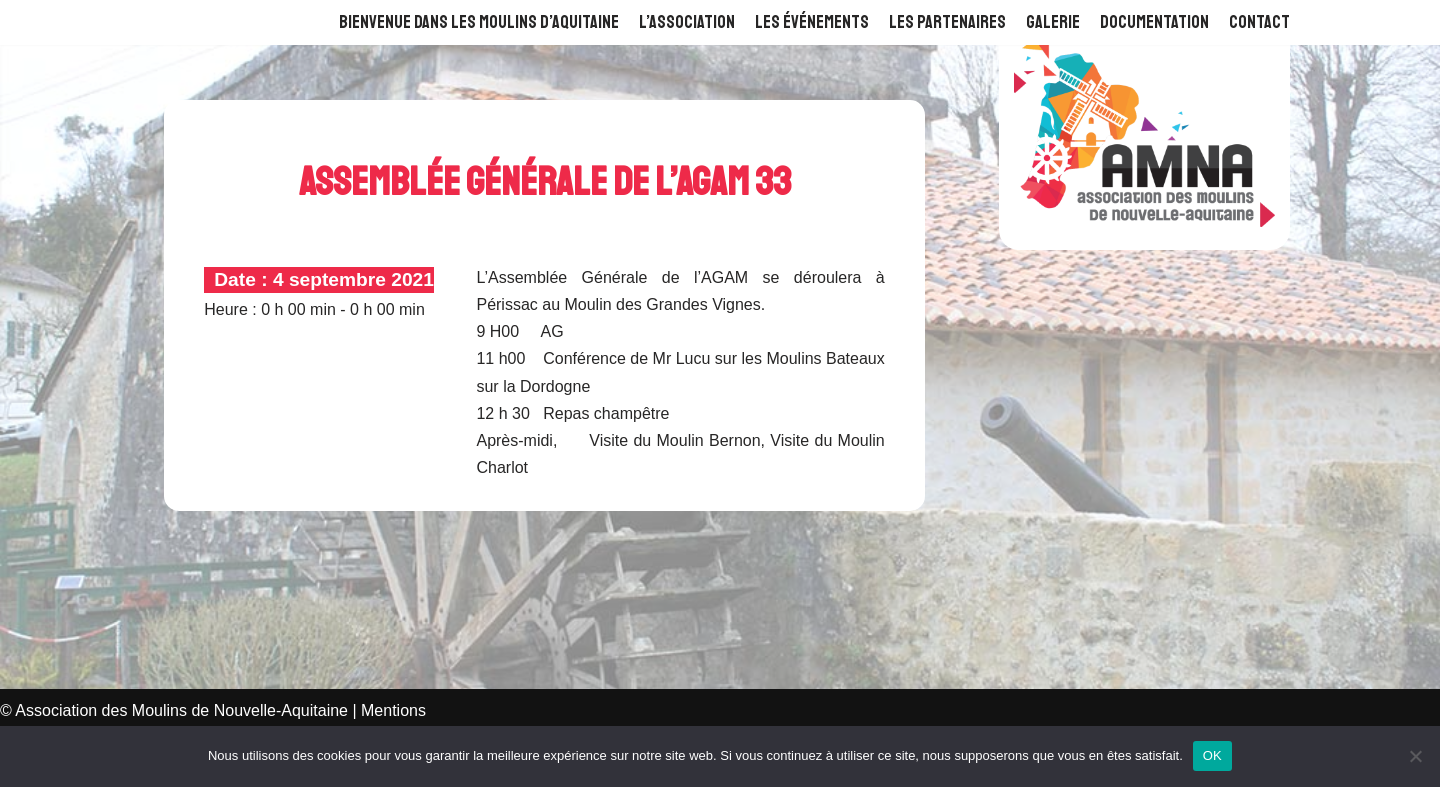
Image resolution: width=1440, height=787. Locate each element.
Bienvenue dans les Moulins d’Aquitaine (479, 22)
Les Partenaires (947, 22)
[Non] (1415, 756)
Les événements (812, 22)
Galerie (1053, 22)
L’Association (687, 22)
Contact (1259, 22)
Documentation (1154, 22)
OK (1212, 755)
